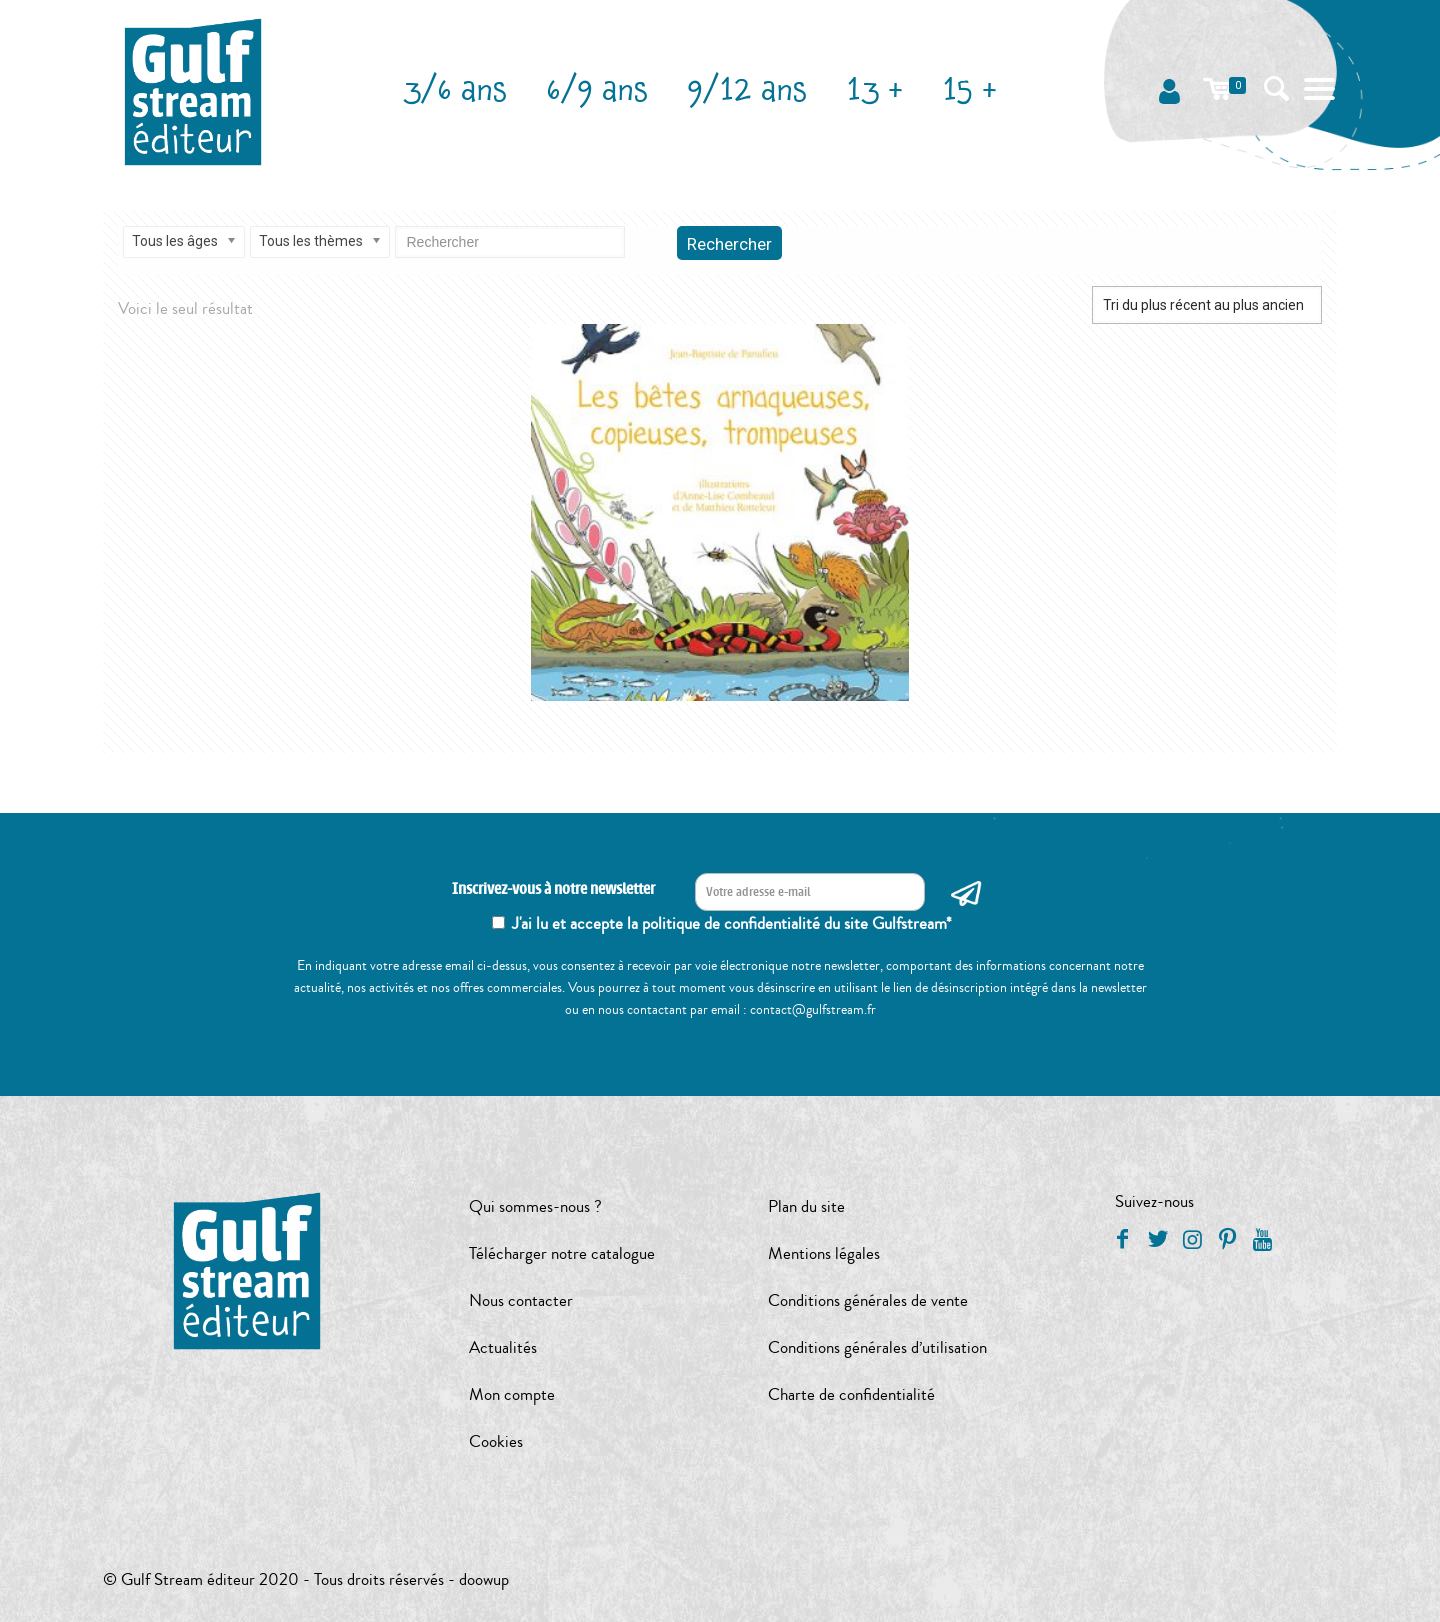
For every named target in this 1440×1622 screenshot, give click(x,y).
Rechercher (729, 244)
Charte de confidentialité (851, 1394)
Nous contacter (521, 1300)
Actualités (503, 1347)
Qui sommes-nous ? (535, 1206)
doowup (484, 1579)
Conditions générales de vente (868, 1300)
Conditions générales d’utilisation (877, 1347)
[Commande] (1207, 305)
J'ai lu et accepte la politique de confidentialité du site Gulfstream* (732, 923)
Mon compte (512, 1394)
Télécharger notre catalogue (562, 1253)
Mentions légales (824, 1253)
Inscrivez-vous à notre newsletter (553, 889)
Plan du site (806, 1206)
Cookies (496, 1441)
